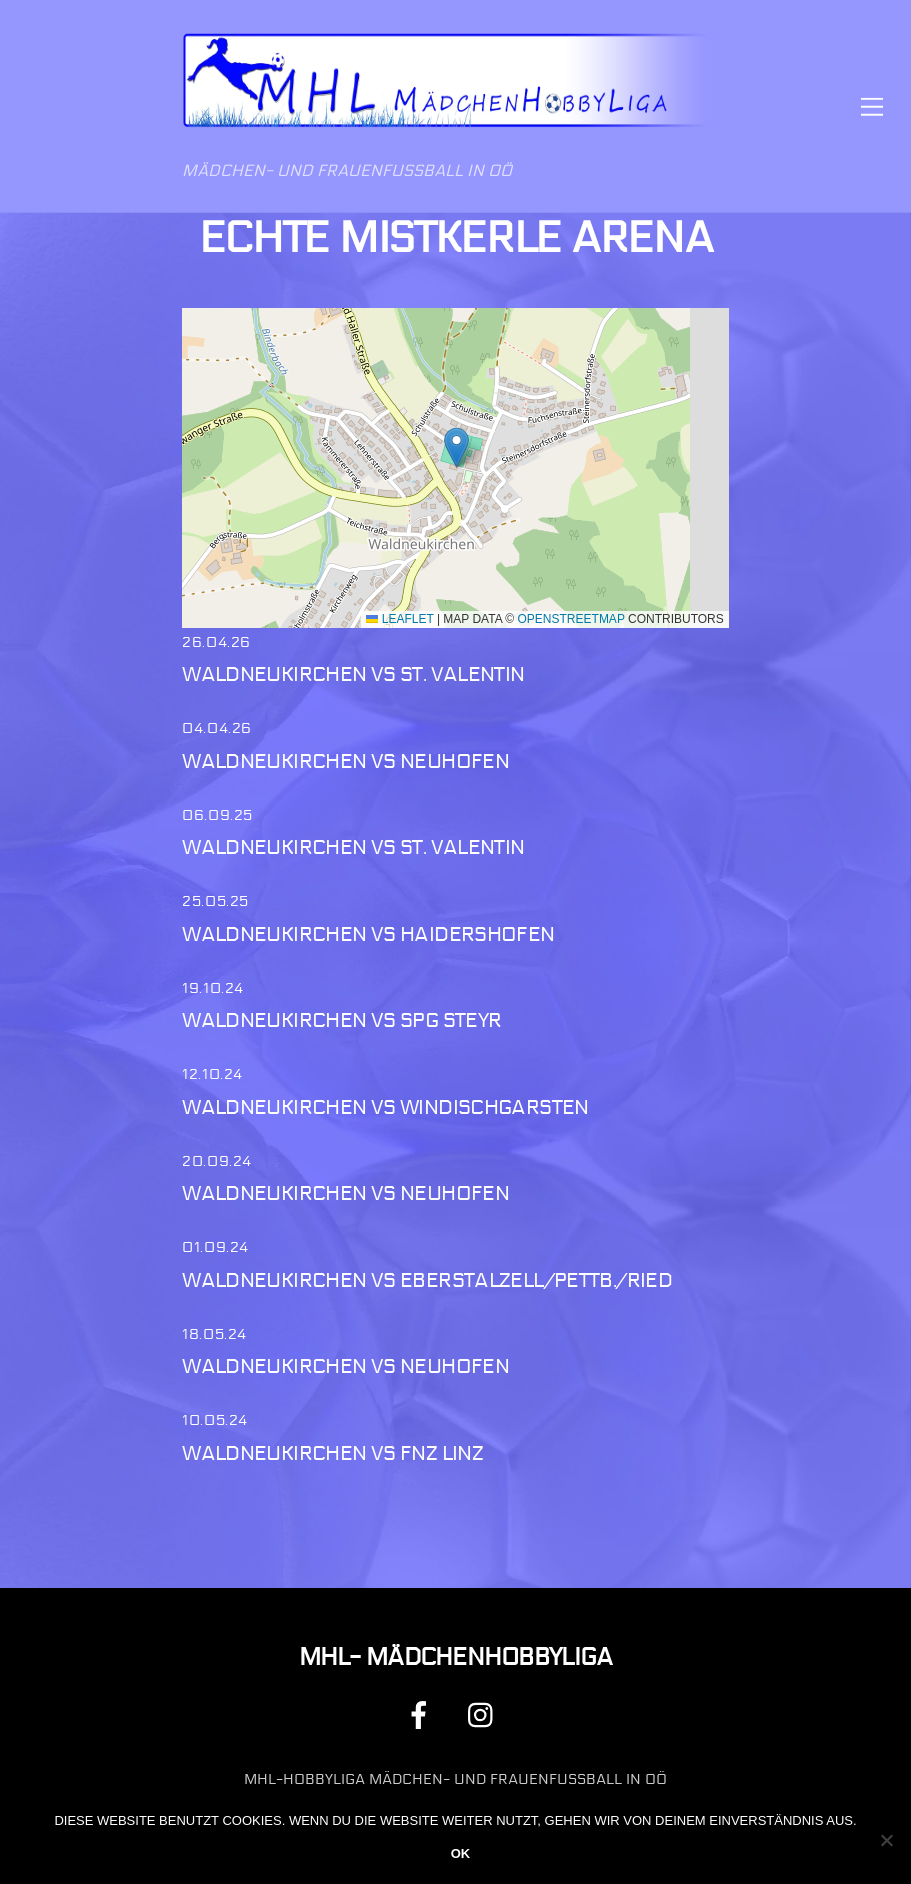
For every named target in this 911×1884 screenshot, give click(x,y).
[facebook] (422, 1715)
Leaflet (399, 619)
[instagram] (485, 1715)
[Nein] (886, 1840)
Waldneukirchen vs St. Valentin (353, 674)
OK (461, 1853)
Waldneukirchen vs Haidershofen (368, 934)
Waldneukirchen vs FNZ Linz (332, 1453)
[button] (456, 447)
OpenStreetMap (571, 619)
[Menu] (872, 106)
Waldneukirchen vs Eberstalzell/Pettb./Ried (427, 1280)
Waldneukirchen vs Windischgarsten (385, 1107)
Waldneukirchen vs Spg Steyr (341, 1020)
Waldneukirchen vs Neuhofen (345, 761)
